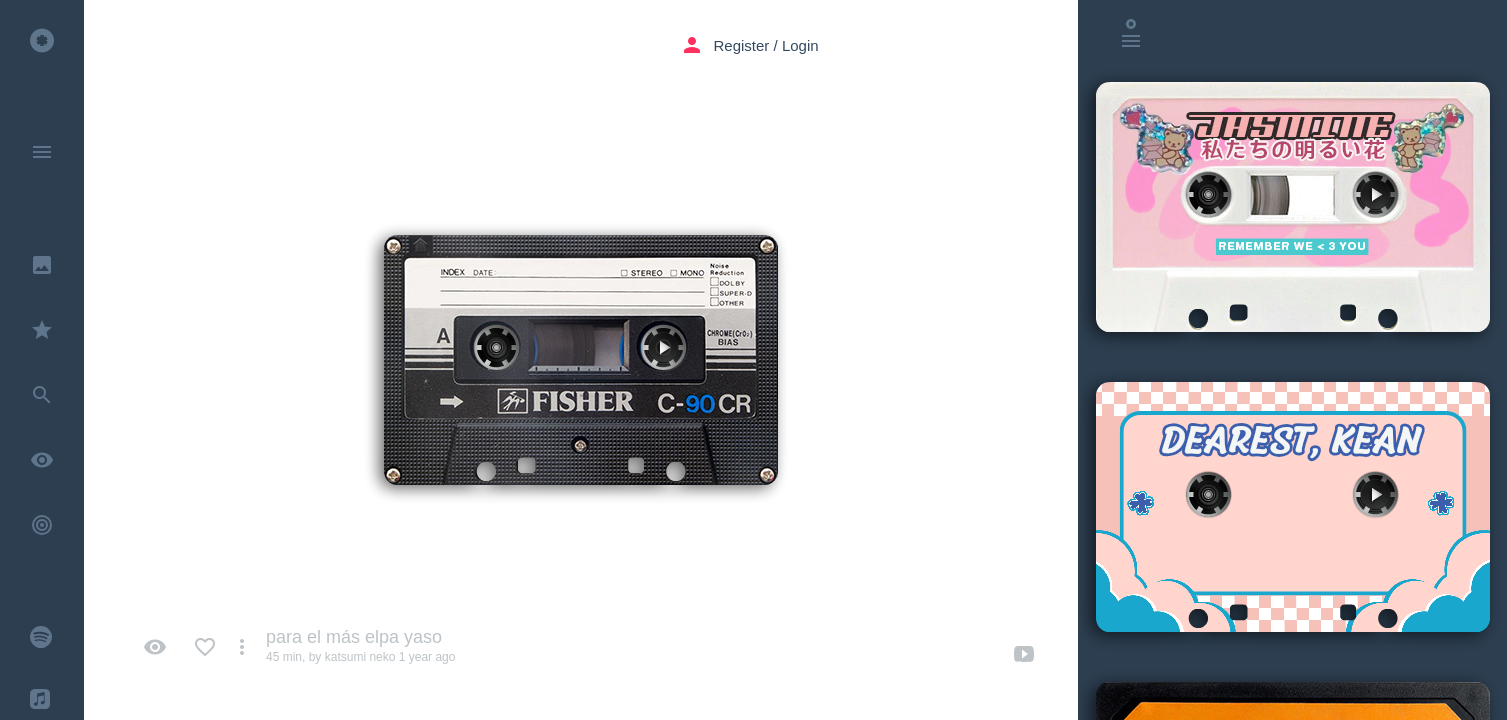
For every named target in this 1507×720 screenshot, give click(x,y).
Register (742, 45)
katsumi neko (360, 657)
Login (800, 45)
